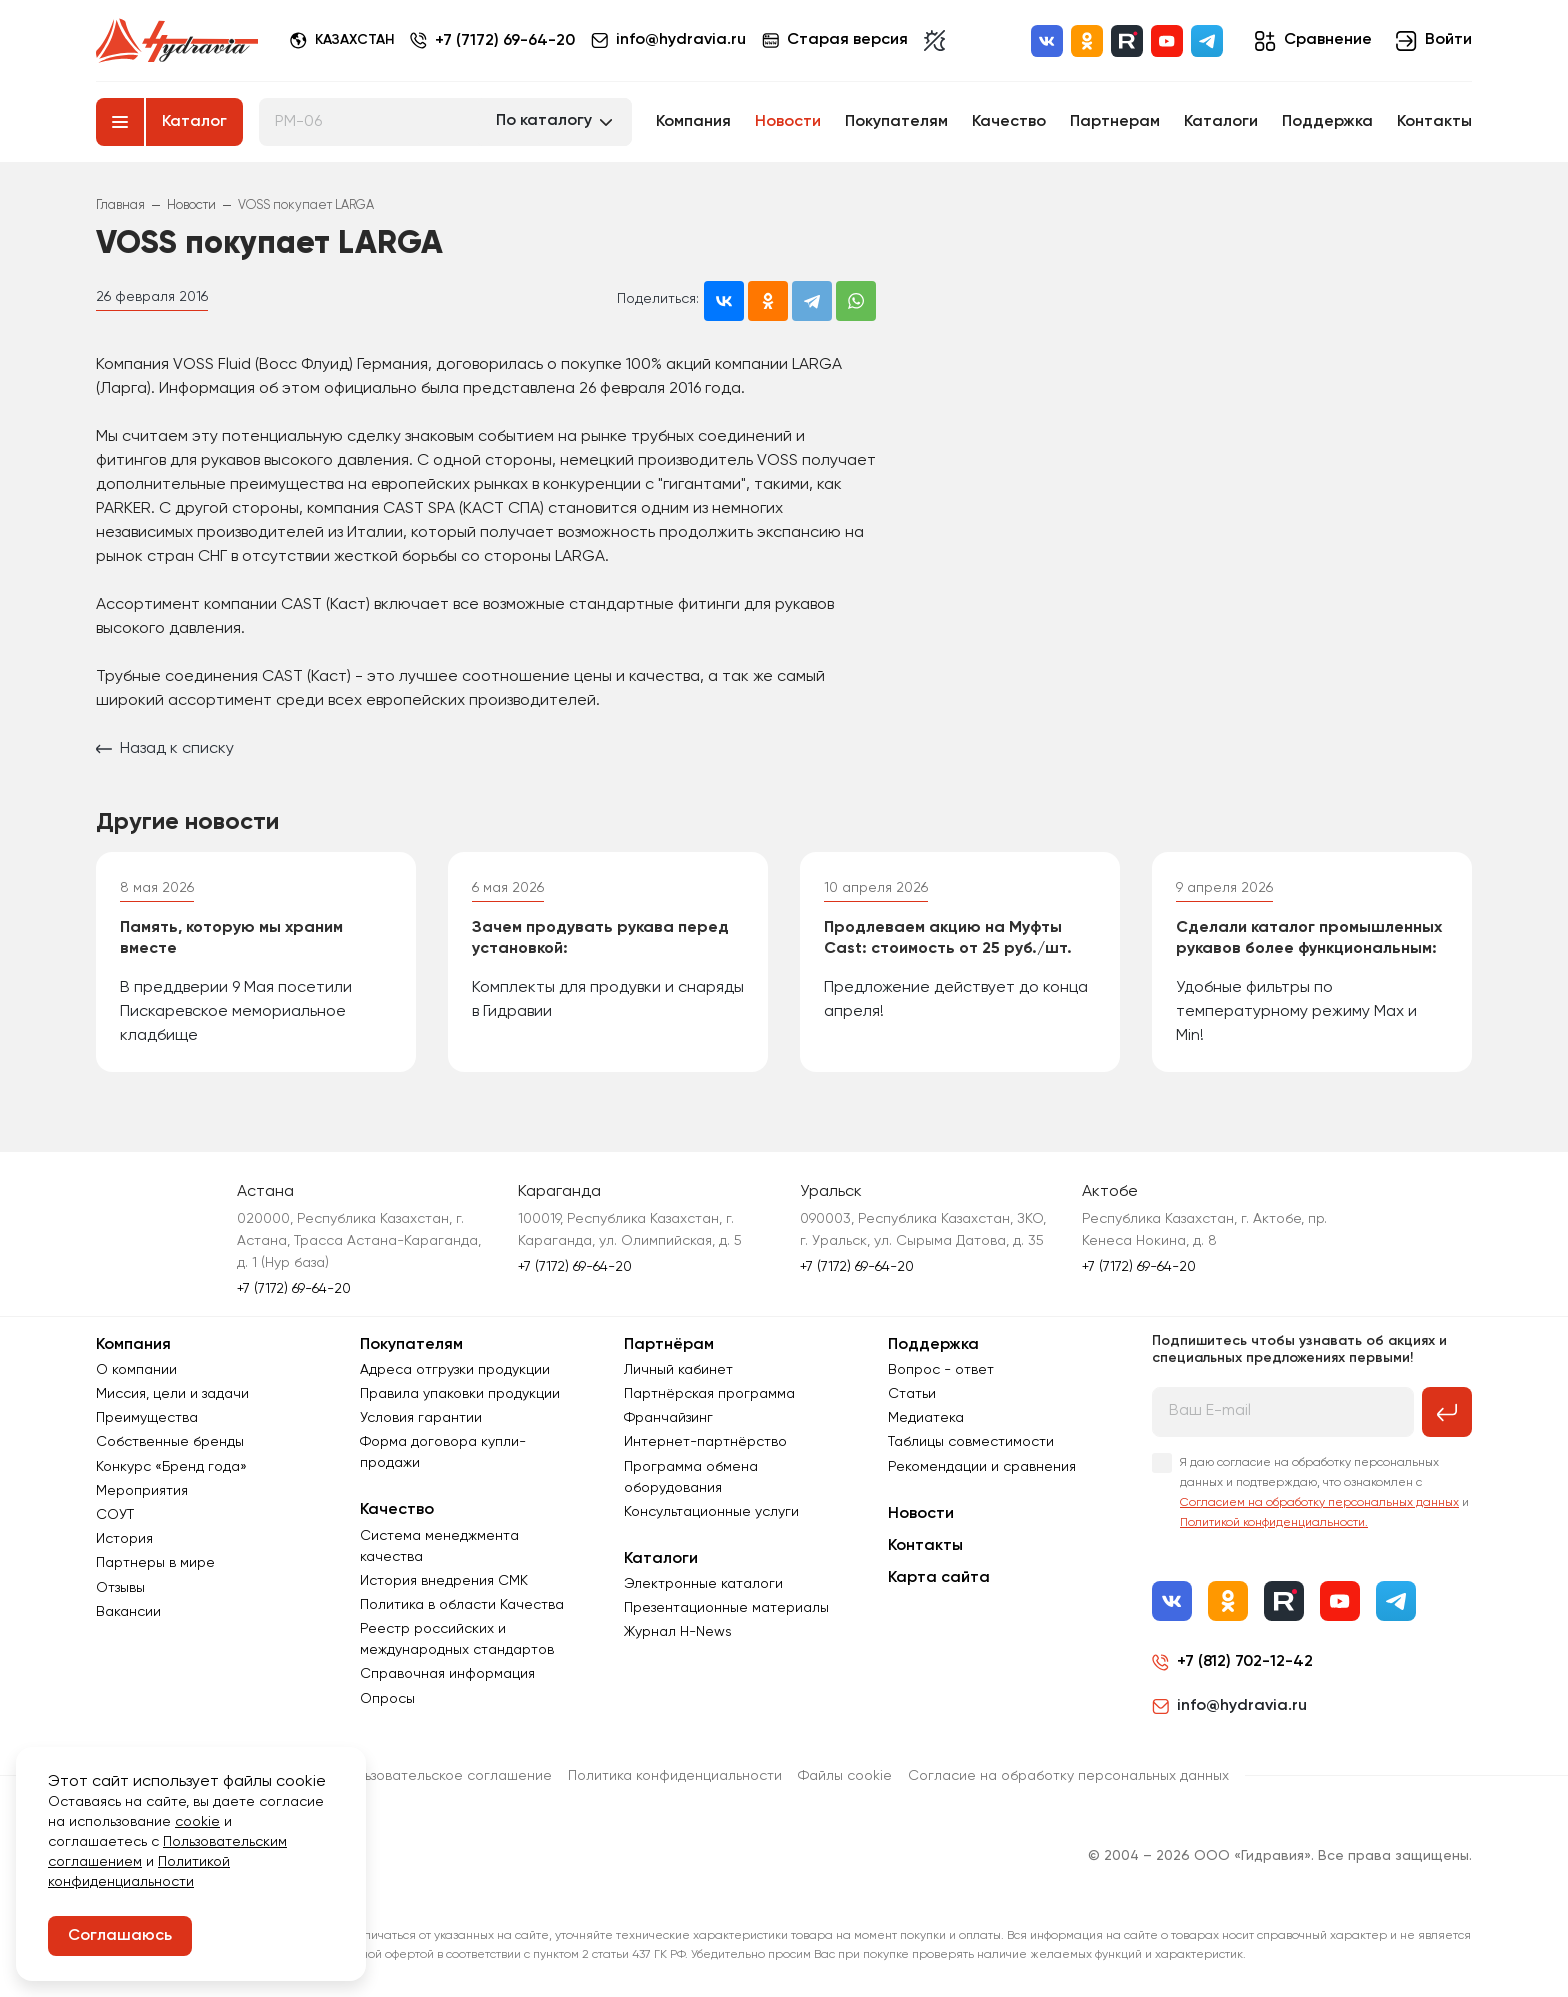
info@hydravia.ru (1229, 1706)
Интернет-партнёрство (705, 1442)
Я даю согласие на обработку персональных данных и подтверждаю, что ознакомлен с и (1324, 1493)
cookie (197, 1822)
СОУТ (115, 1515)
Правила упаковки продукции (460, 1394)
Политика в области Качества (462, 1605)
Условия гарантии (421, 1418)
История (124, 1539)
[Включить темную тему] (934, 41)
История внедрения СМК (444, 1581)
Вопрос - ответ (941, 1370)
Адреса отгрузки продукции (455, 1370)
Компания (693, 122)
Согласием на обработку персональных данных (1319, 1503)
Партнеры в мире (155, 1563)
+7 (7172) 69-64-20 (505, 41)
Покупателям (896, 122)
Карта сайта (939, 1578)
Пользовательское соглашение (445, 1776)
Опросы (387, 1699)
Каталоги (1221, 122)
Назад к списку (165, 749)
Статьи (912, 1394)
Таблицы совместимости (971, 1442)
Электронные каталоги (703, 1584)
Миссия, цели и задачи (172, 1394)
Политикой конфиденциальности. (1274, 1523)
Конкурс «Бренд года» (171, 1467)
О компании (136, 1370)
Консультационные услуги (711, 1512)
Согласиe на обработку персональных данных (1068, 1776)
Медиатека (926, 1418)
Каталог (194, 122)
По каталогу (544, 121)
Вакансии (128, 1612)
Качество (1009, 122)
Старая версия (835, 40)
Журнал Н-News (678, 1632)
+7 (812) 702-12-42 (1245, 1662)
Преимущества (147, 1418)
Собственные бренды (170, 1442)
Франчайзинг (668, 1418)
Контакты (1434, 122)
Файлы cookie (845, 1776)
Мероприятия (142, 1491)
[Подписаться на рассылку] (1447, 1412)
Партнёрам (669, 1345)
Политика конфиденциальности (675, 1776)
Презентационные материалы (726, 1608)
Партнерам (1115, 122)
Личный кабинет (678, 1370)
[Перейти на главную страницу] (177, 41)
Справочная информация (447, 1674)
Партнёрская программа (709, 1394)
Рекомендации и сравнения (982, 1467)
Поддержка (1327, 122)
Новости (788, 122)
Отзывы (120, 1588)
